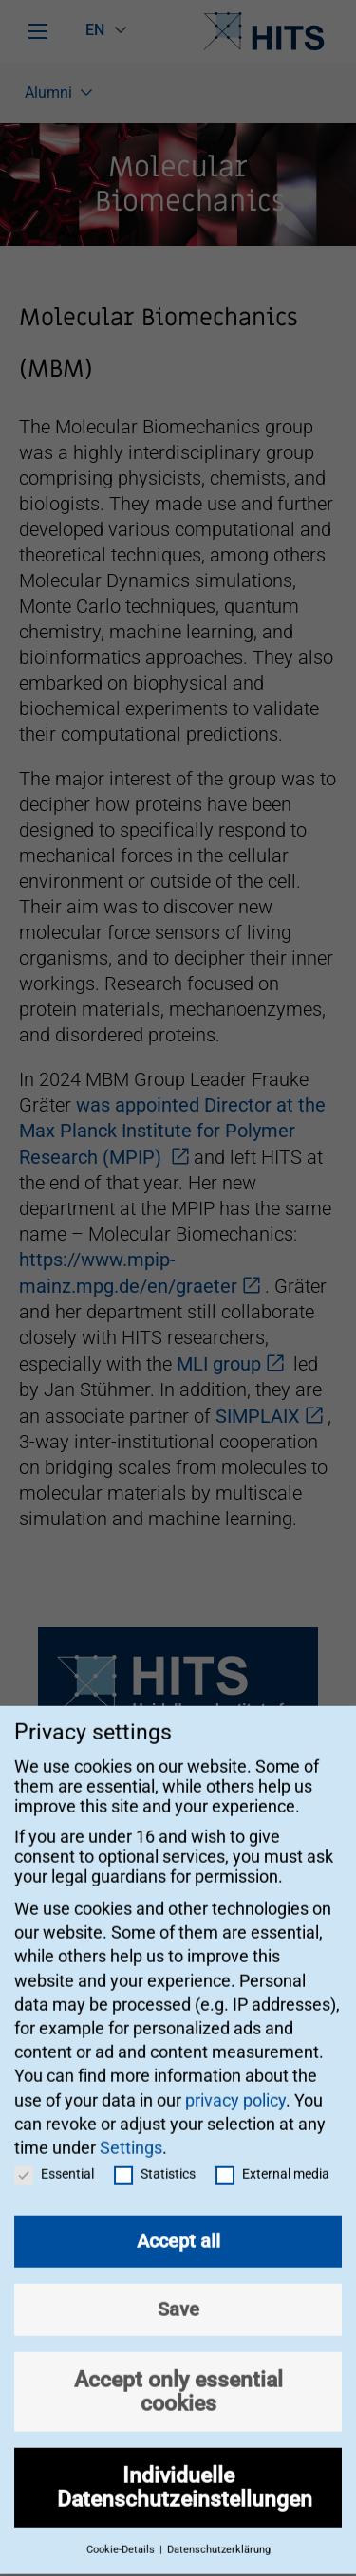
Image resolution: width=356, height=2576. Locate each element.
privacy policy (235, 2080)
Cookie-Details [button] (122, 2531)
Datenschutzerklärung (219, 2531)
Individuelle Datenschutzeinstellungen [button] (184, 2468)
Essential (54, 2154)
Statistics (155, 2154)
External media (272, 2154)
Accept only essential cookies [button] (178, 2372)
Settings (131, 2129)
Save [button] (178, 2290)
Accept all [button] (178, 2222)
